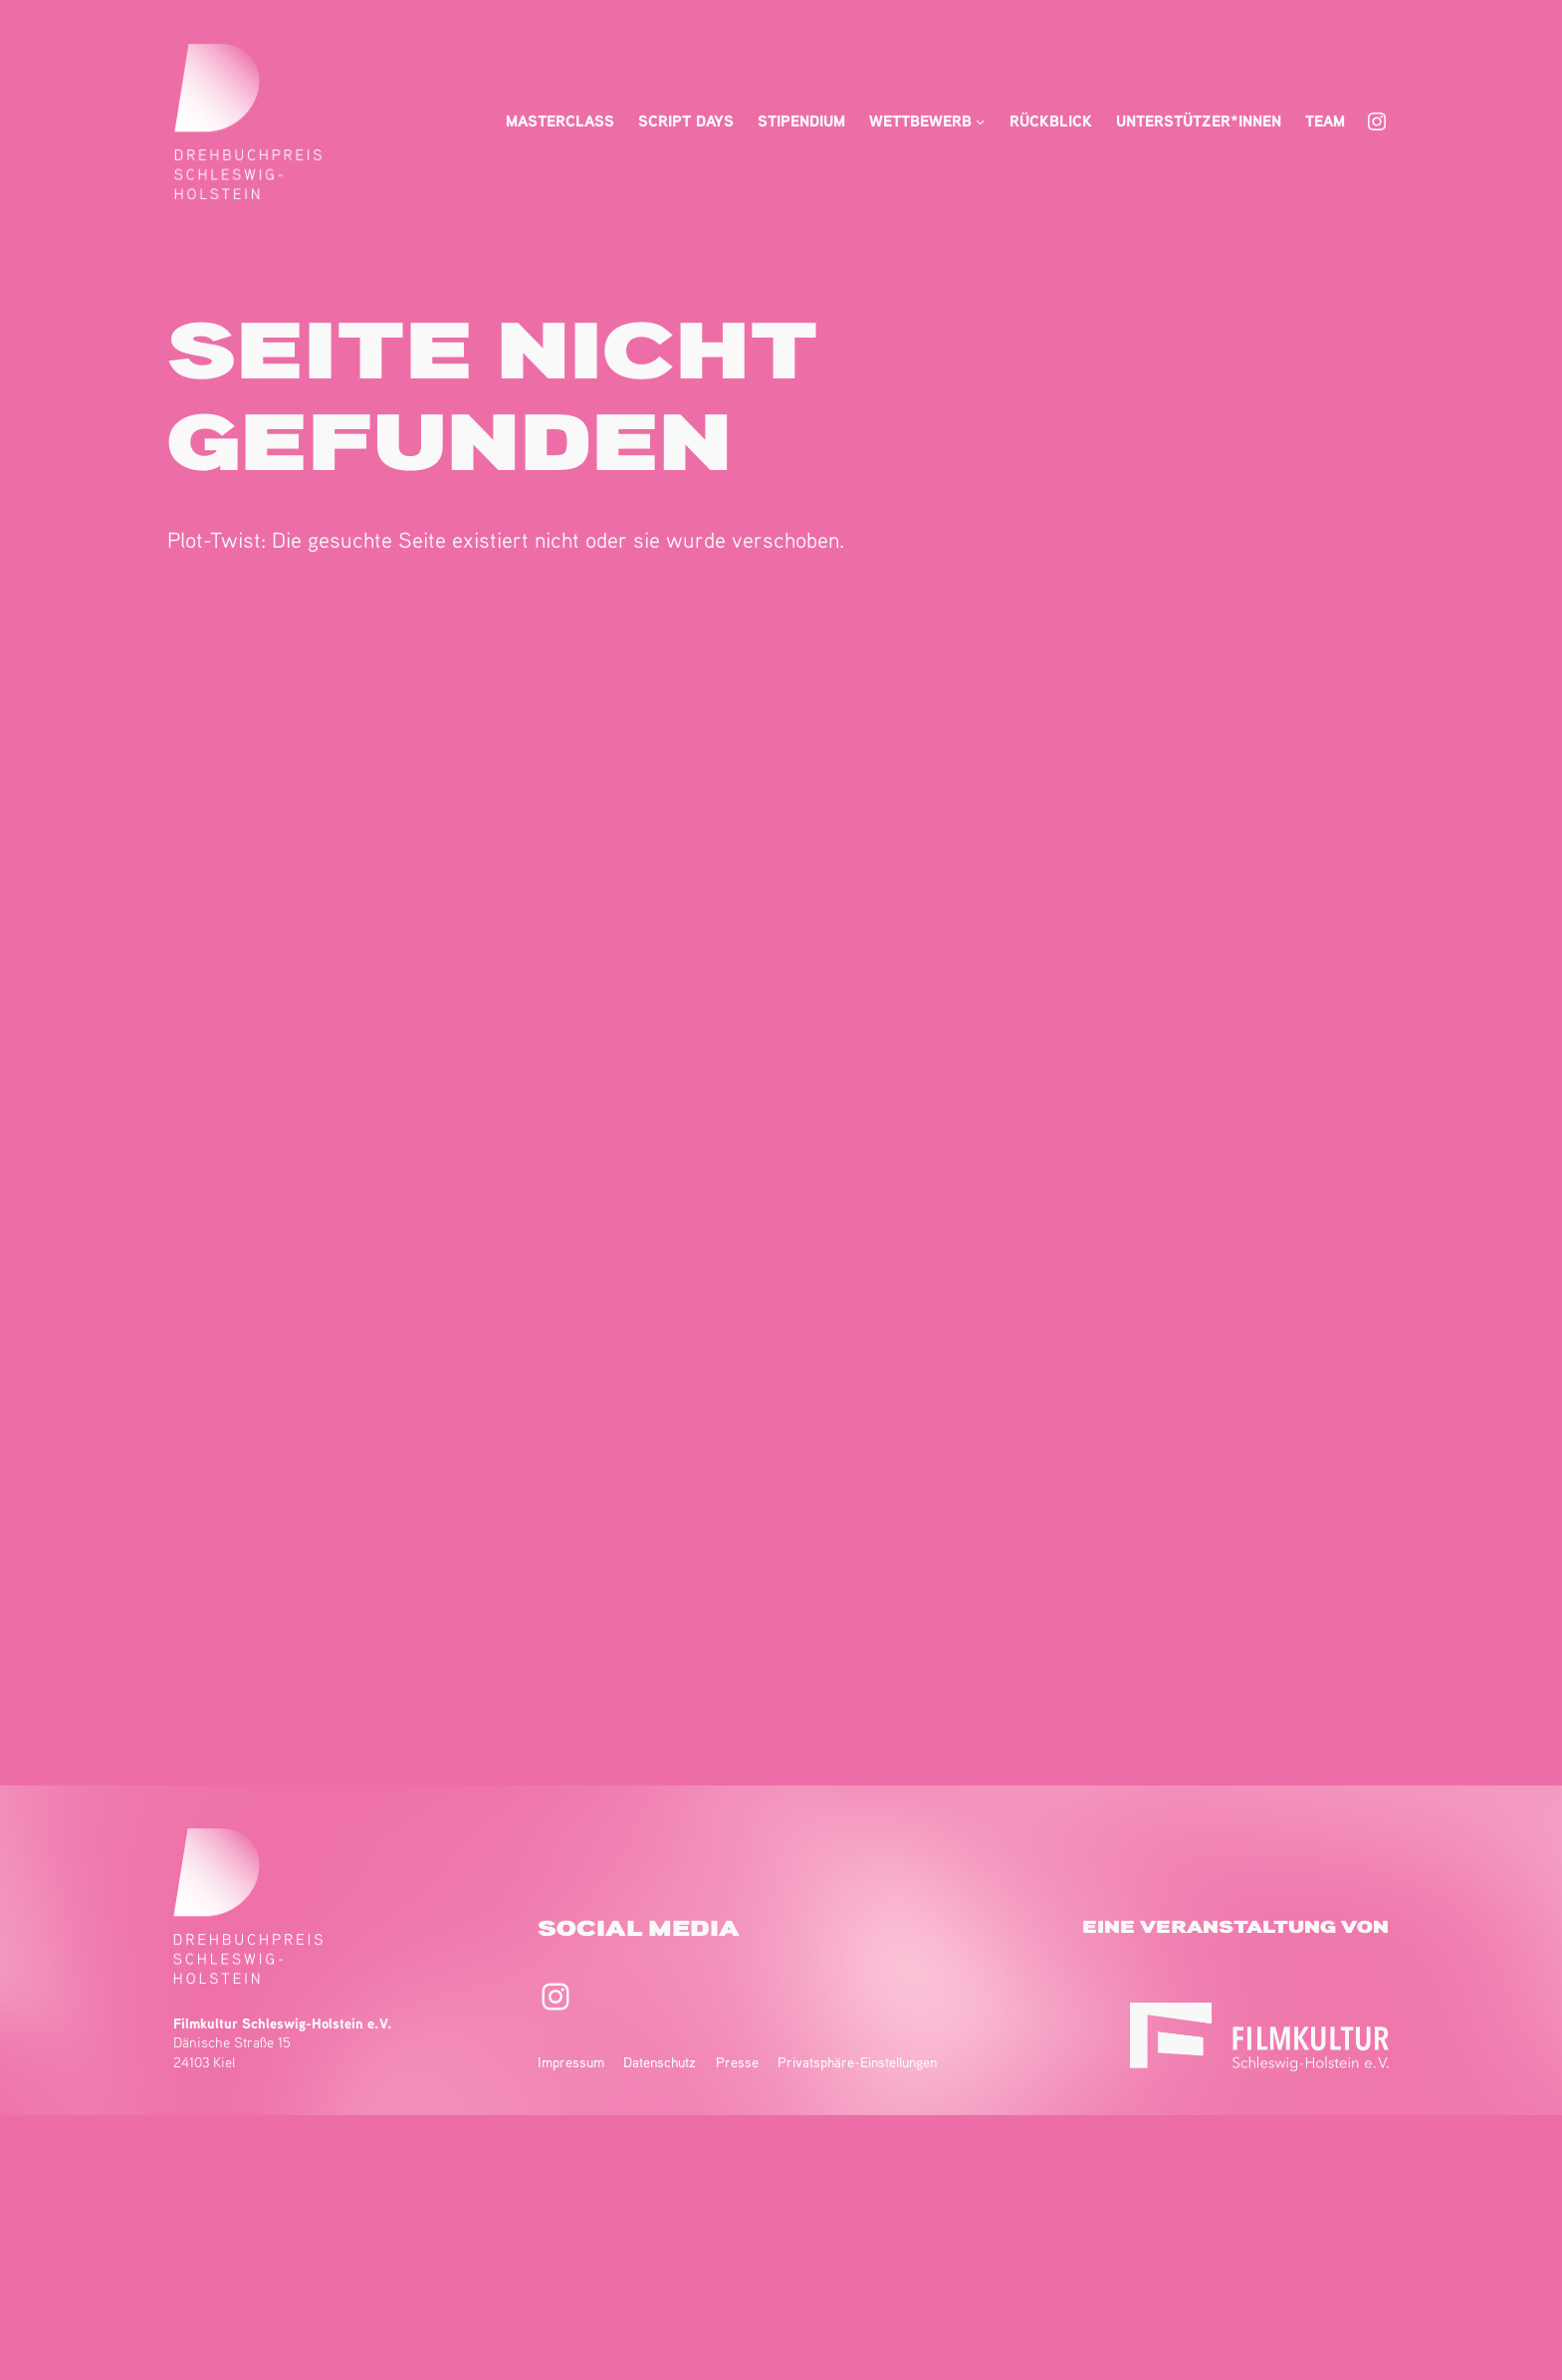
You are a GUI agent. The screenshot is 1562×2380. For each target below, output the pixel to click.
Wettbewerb (920, 120)
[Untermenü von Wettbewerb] (981, 121)
